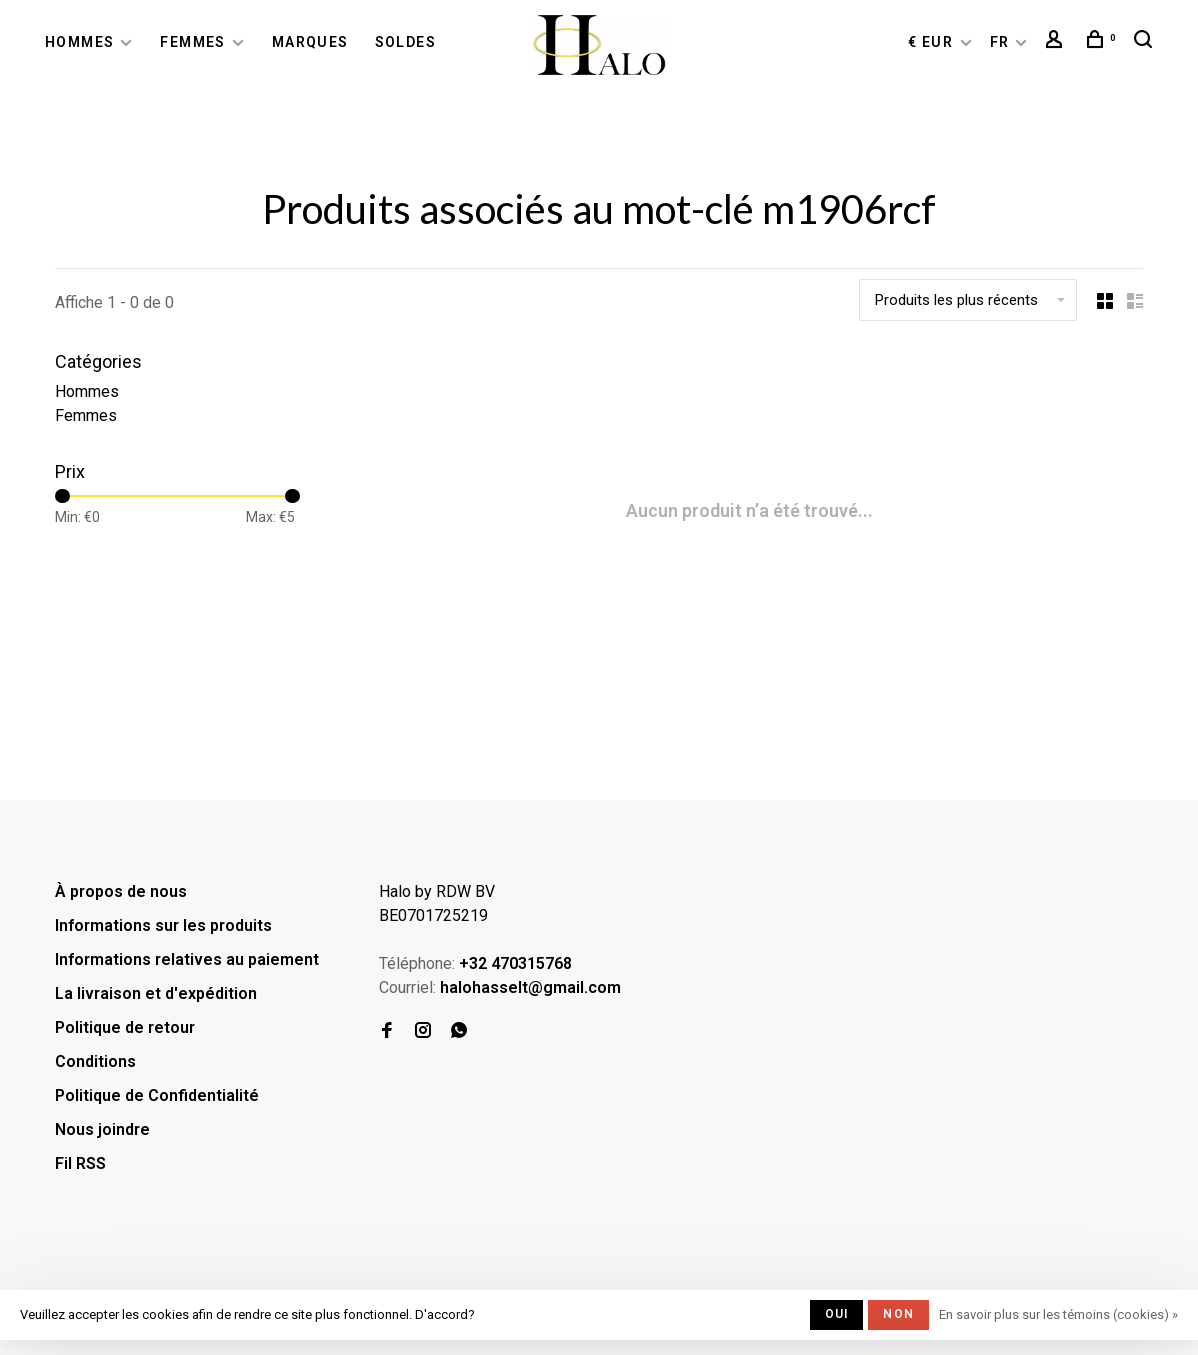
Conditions (95, 1061)
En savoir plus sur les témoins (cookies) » (1058, 1314)
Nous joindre (102, 1129)
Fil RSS (80, 1163)
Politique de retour (125, 1027)
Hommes (79, 42)
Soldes (405, 42)
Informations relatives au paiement (187, 959)
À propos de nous (121, 891)
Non (898, 1314)
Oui (837, 1314)
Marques (310, 42)
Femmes (192, 42)
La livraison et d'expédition (156, 993)
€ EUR (932, 42)
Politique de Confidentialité (157, 1095)
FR (1000, 42)
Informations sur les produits (163, 925)
